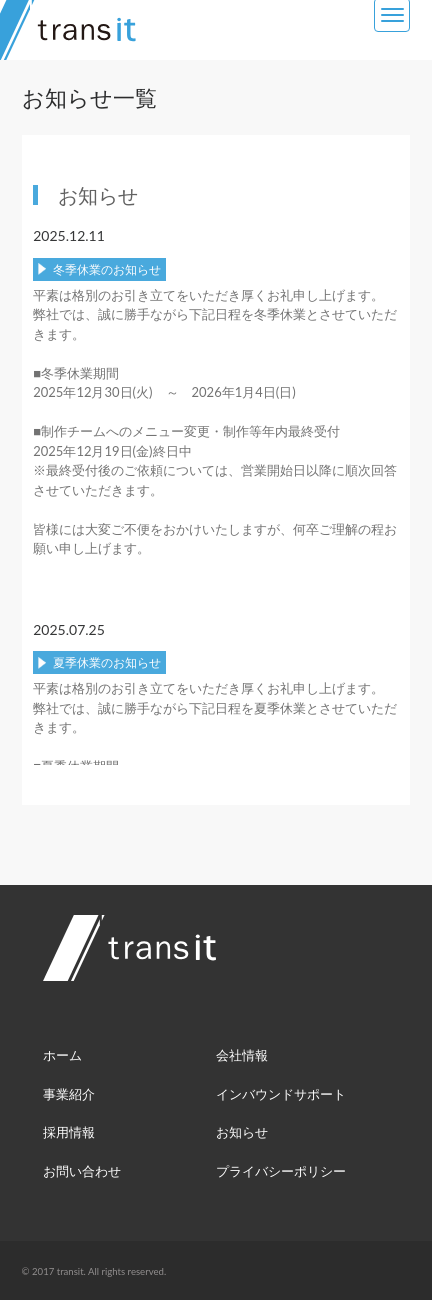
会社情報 (242, 1055)
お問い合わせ (82, 1171)
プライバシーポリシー (281, 1171)
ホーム (62, 1055)
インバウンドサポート (281, 1094)
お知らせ (242, 1132)
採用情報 (69, 1132)
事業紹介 (69, 1094)
